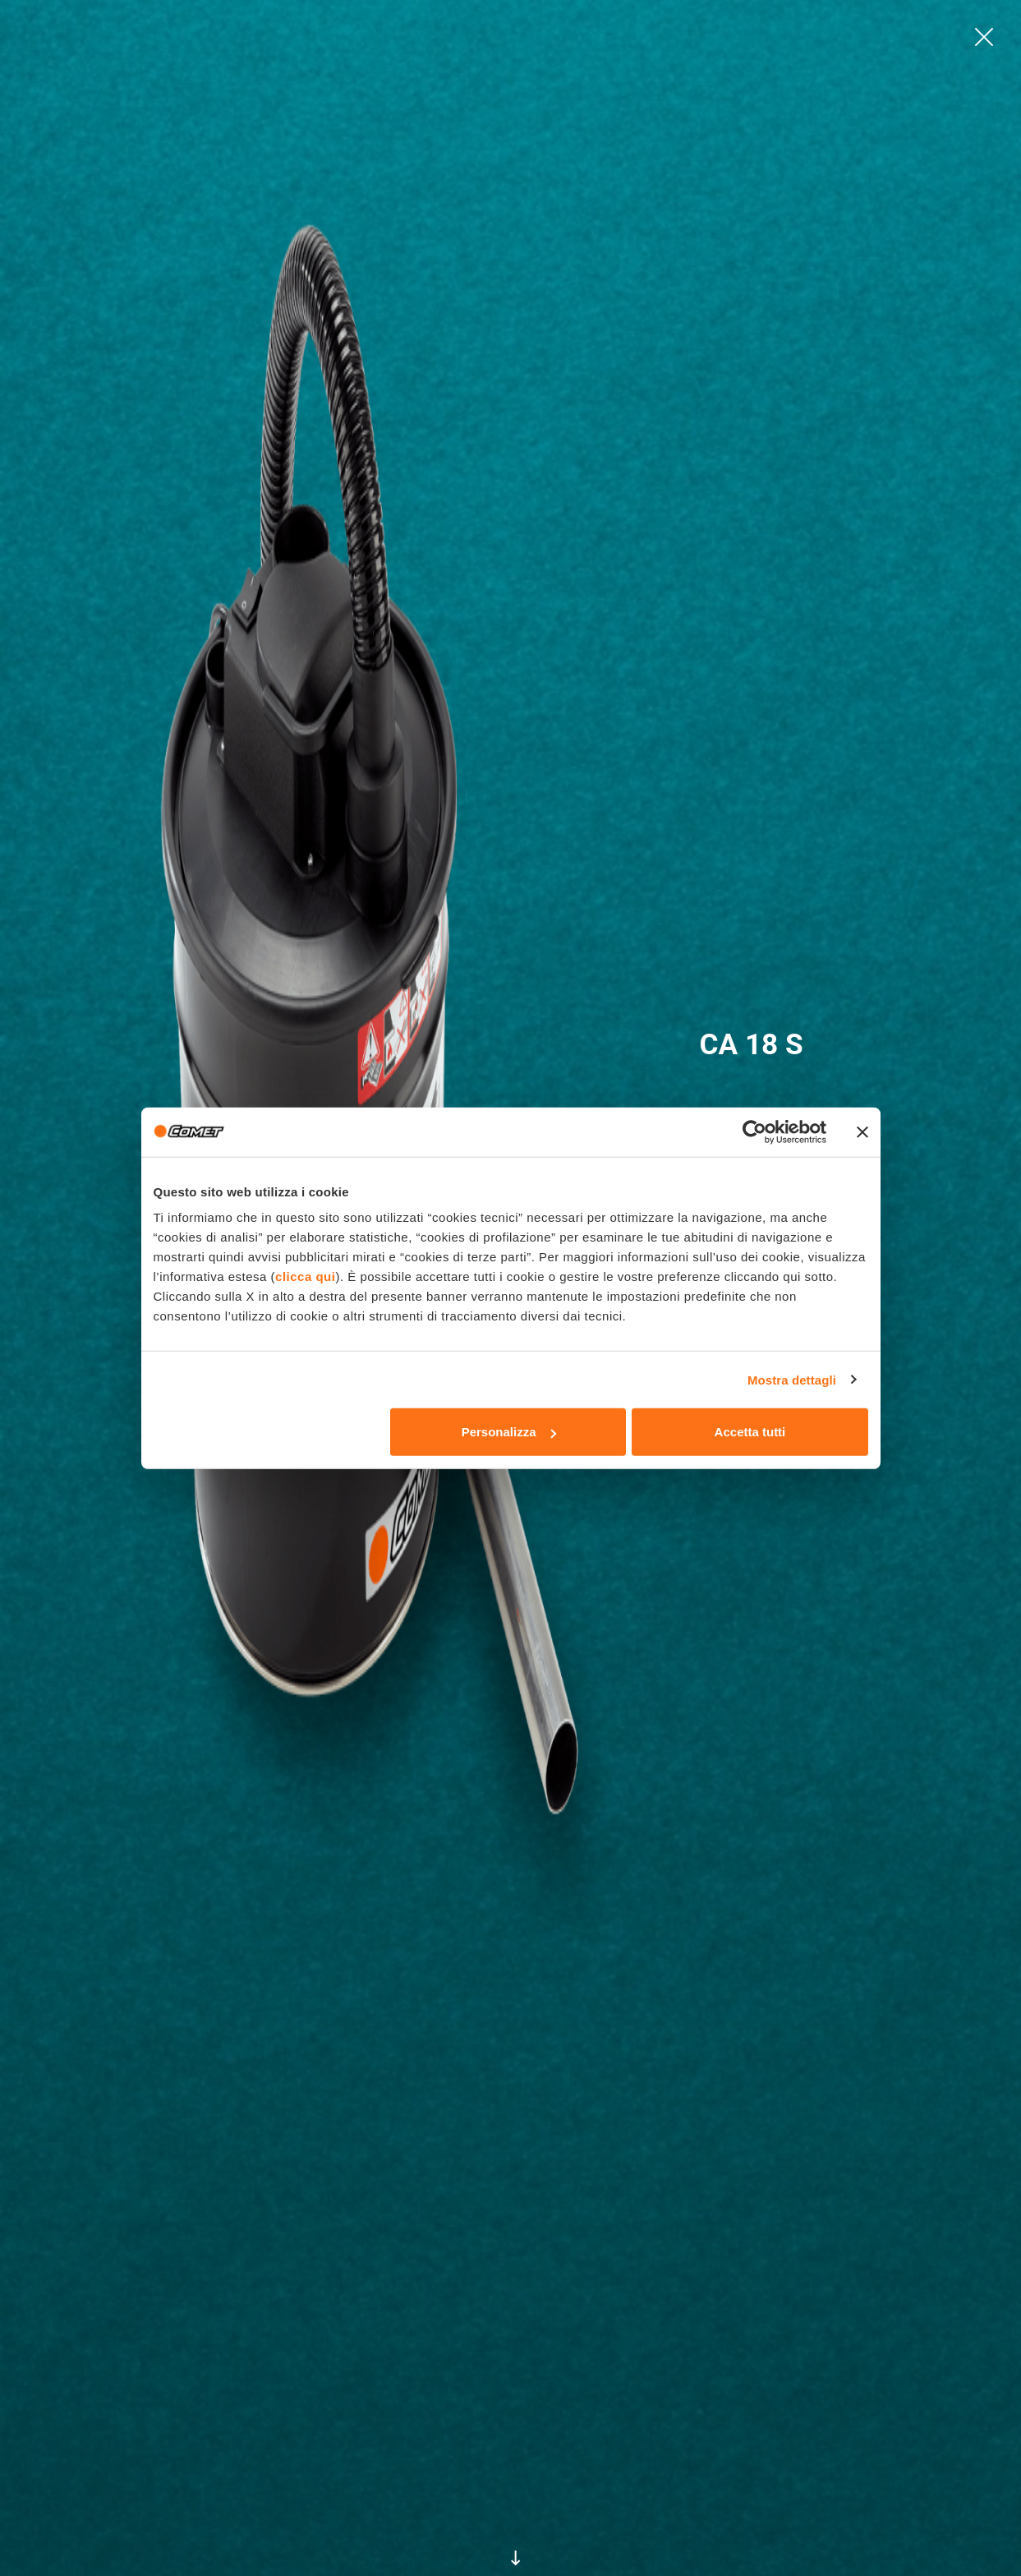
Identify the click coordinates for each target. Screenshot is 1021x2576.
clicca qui (305, 1276)
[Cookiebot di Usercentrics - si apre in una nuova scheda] (754, 1131)
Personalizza (509, 1432)
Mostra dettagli (791, 1379)
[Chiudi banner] (862, 1131)
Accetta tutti (750, 1432)
